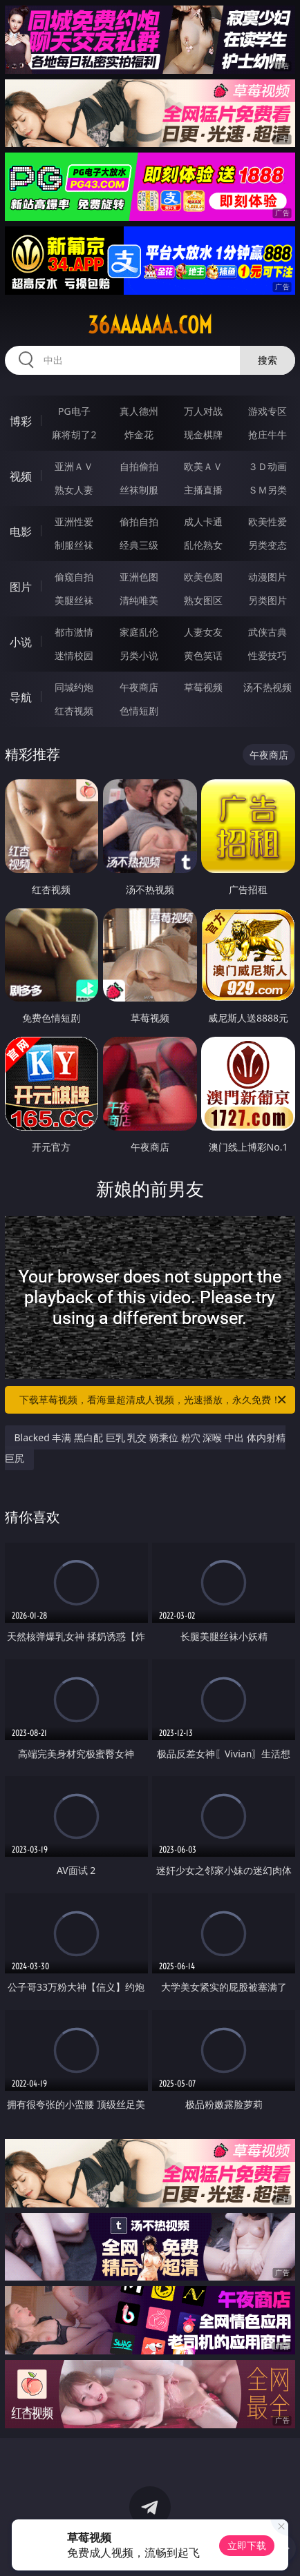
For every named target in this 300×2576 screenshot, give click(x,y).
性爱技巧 (267, 655)
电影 (21, 531)
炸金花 (138, 434)
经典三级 (139, 545)
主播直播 (203, 489)
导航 (21, 697)
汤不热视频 (267, 687)
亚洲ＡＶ (74, 466)
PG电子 (74, 411)
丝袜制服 (139, 489)
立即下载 (246, 2545)
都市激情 (74, 631)
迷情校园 (74, 655)
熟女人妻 (74, 489)
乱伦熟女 (203, 545)
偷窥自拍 (74, 576)
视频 (21, 476)
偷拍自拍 (139, 521)
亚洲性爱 (74, 521)
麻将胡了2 (74, 434)
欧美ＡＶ (203, 466)
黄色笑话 (203, 655)
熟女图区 (203, 600)
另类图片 (267, 600)
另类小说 (139, 655)
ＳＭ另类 (267, 489)
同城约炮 (74, 687)
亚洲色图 (139, 576)
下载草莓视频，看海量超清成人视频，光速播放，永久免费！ (153, 1400)
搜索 (267, 360)
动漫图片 (267, 576)
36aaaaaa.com (150, 325)
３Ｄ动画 (267, 466)
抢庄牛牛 (267, 434)
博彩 (21, 421)
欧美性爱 (267, 521)
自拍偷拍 (139, 466)
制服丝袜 (74, 545)
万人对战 (203, 411)
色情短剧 (139, 710)
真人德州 (139, 411)
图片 (21, 586)
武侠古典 (267, 631)
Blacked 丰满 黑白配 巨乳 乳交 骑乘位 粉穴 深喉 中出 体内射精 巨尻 (145, 1448)
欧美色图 (203, 576)
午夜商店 (139, 687)
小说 (21, 642)
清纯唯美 (139, 600)
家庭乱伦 (139, 631)
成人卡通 (203, 521)
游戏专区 (267, 411)
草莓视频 (203, 687)
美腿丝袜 (74, 600)
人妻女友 (203, 631)
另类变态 (267, 545)
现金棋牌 (203, 434)
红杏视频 (74, 710)
